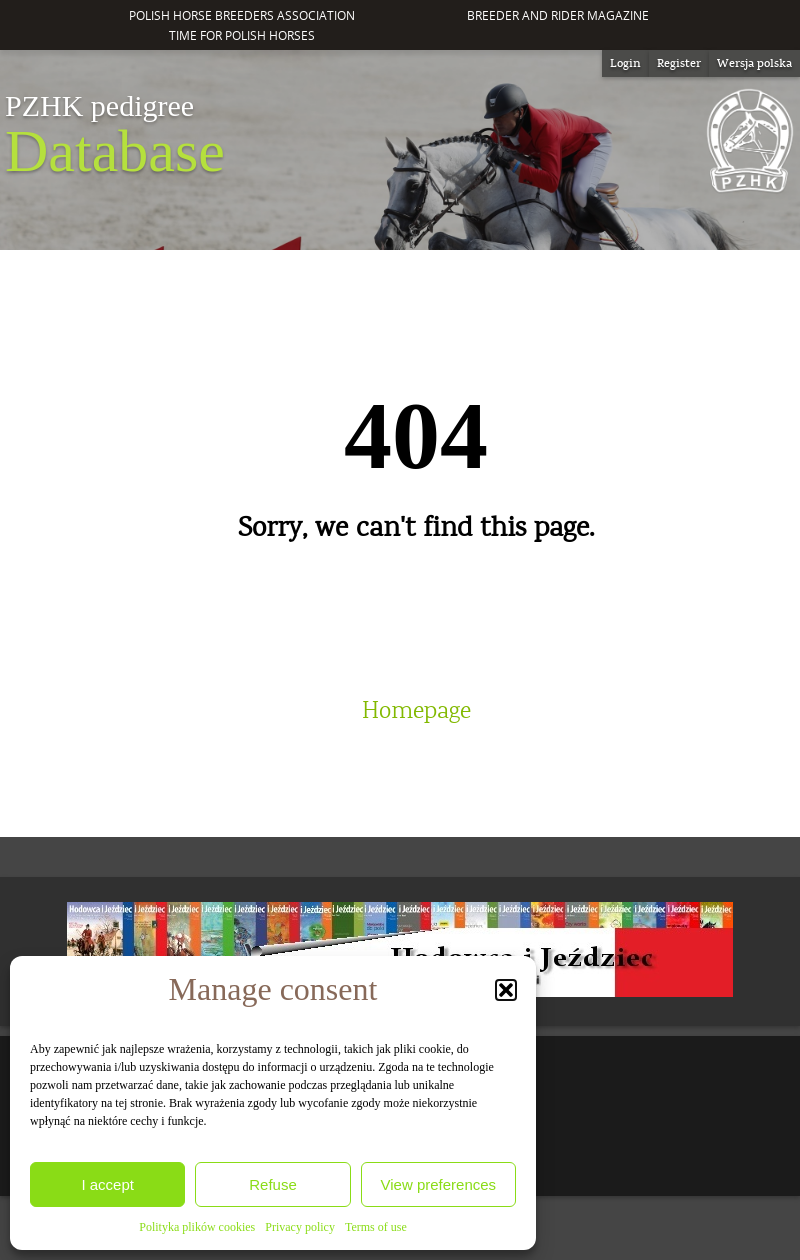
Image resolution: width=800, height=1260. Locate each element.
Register (679, 63)
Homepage (416, 711)
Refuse (273, 1184)
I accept (107, 1184)
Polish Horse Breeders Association (242, 15)
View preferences (439, 1184)
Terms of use (376, 1227)
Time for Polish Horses (242, 35)
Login (625, 63)
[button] (506, 990)
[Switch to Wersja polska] (754, 63)
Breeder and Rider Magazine (558, 15)
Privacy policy (300, 1227)
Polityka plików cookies (197, 1227)
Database (115, 136)
